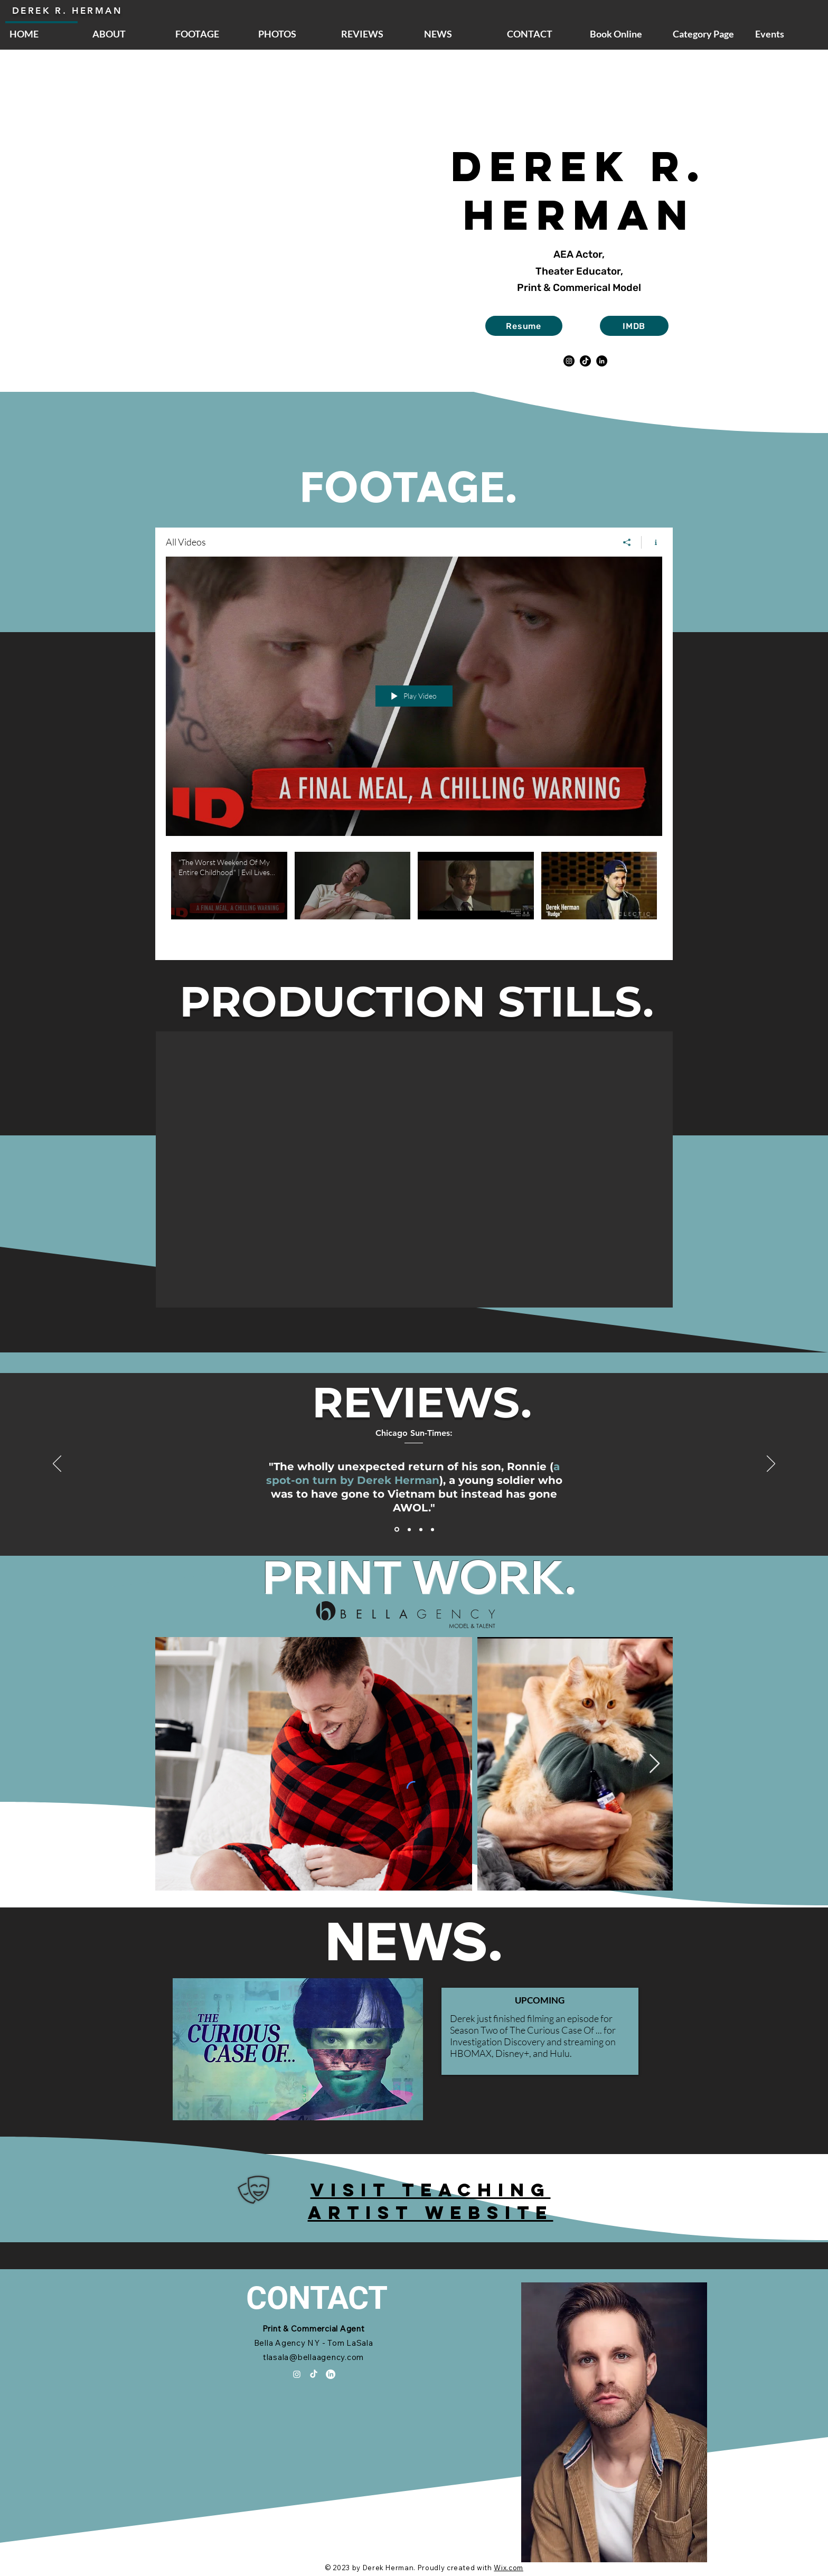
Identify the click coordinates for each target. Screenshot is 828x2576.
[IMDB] (634, 326)
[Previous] (57, 1464)
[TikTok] (585, 360)
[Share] (627, 542)
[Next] (771, 1464)
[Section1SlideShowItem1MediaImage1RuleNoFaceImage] (396, 1529)
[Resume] (523, 326)
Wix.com (508, 2567)
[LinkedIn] (601, 360)
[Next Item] (654, 1764)
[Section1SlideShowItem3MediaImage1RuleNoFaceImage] (420, 1529)
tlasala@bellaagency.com (313, 2357)
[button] (414, 1169)
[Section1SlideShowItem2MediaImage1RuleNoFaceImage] (409, 1529)
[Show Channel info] (652, 542)
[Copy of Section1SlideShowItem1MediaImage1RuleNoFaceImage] (432, 1529)
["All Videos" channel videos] (414, 898)
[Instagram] (569, 360)
